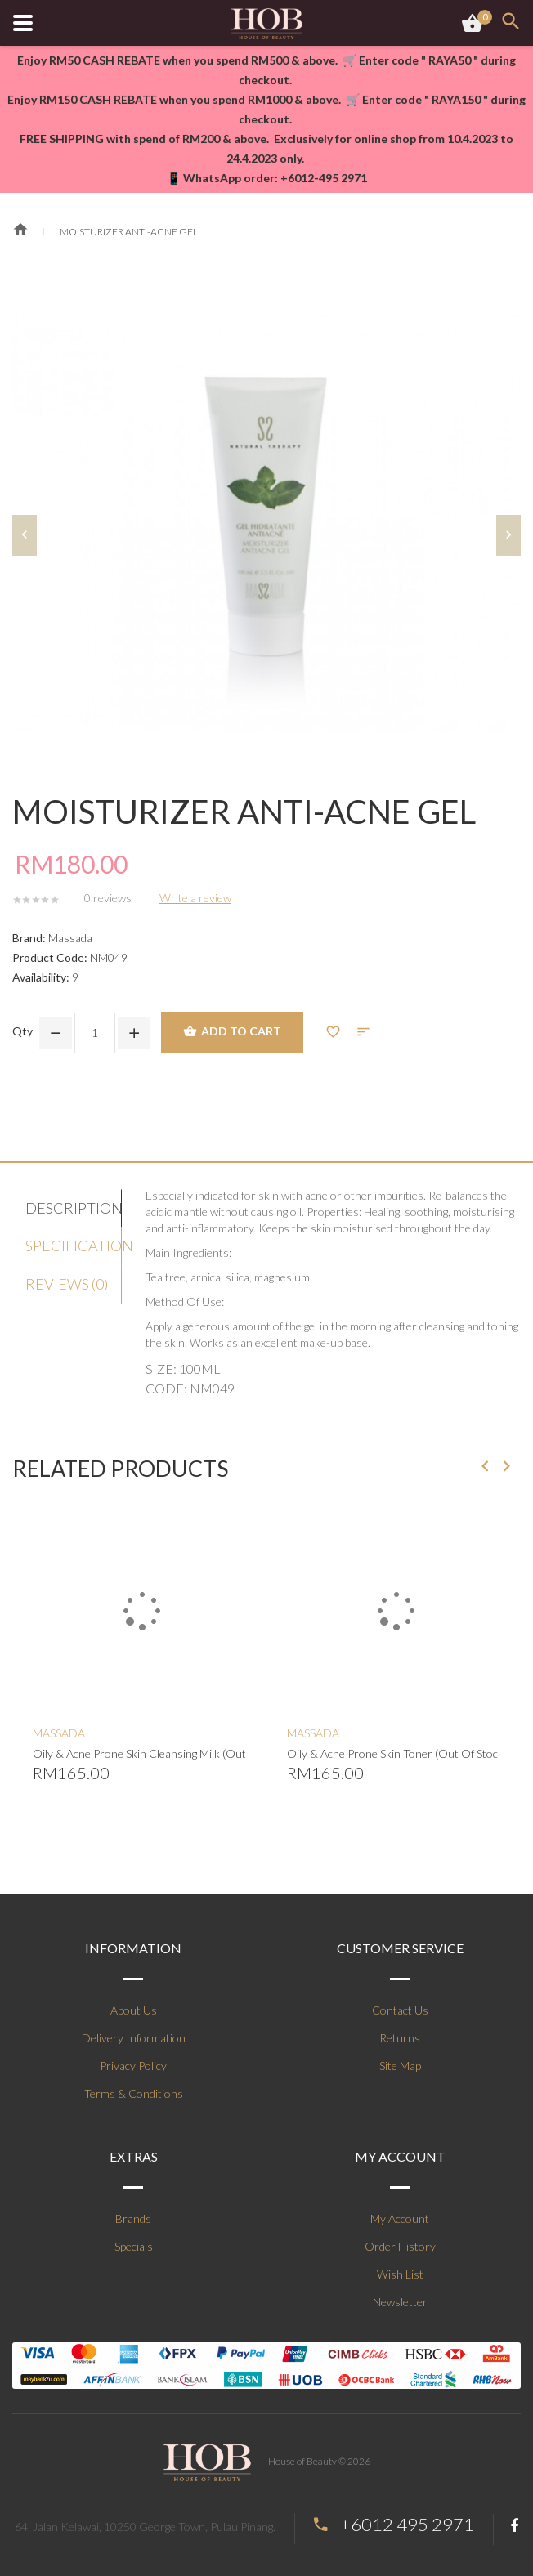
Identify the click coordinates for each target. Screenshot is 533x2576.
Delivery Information (134, 2038)
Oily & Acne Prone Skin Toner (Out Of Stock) (393, 1753)
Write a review (195, 898)
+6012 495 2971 (407, 2524)
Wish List (400, 2274)
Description (73, 1208)
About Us (133, 2010)
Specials (133, 2246)
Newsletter (400, 2302)
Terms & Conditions (133, 2093)
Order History (400, 2246)
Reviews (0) (66, 1284)
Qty (22, 1031)
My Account (399, 2218)
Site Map (400, 2066)
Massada (70, 938)
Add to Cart (232, 1032)
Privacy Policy (133, 2066)
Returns (399, 2038)
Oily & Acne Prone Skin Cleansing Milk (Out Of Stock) (139, 1753)
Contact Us (400, 2010)
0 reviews (108, 898)
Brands (133, 2218)
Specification (73, 1245)
